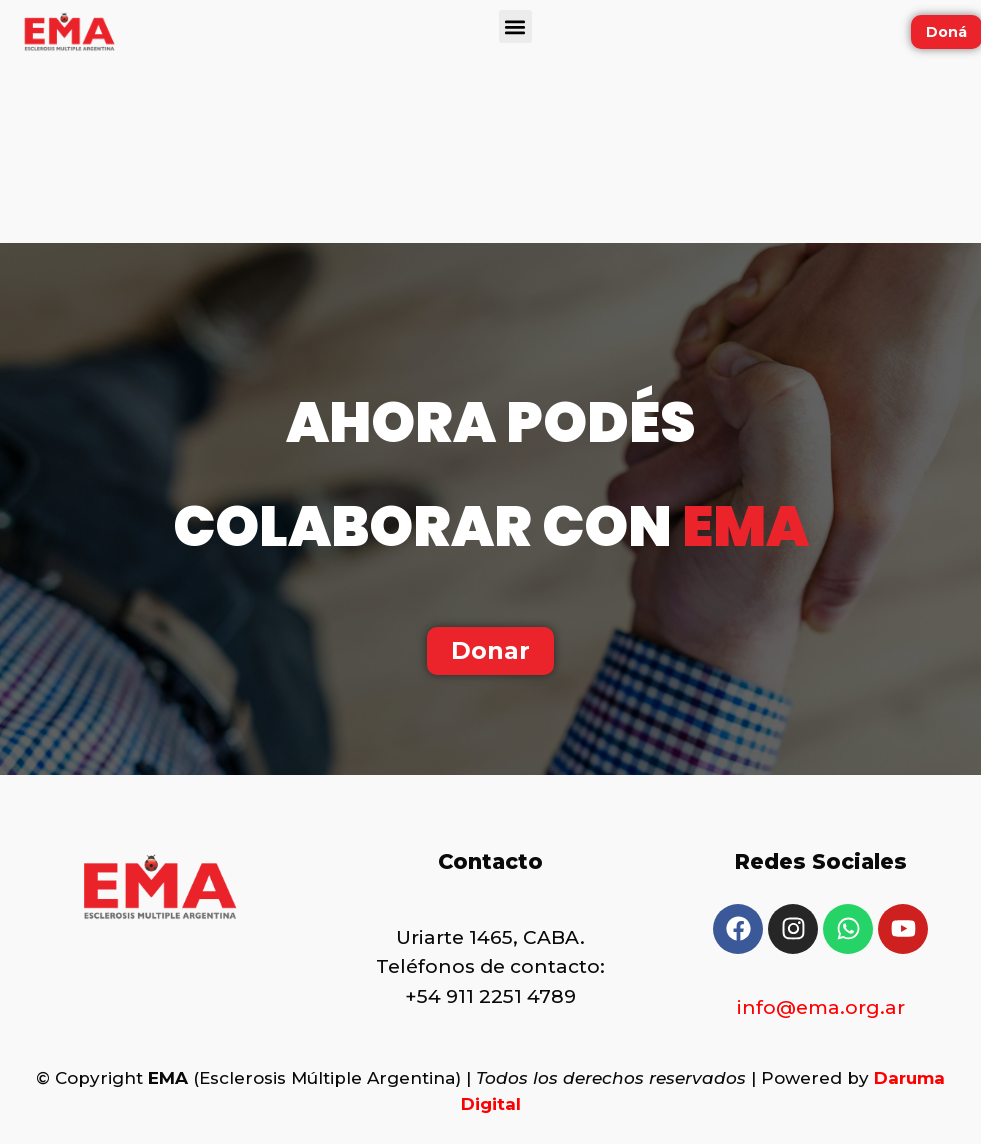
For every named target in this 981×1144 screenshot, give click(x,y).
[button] (515, 26)
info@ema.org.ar (821, 1007)
